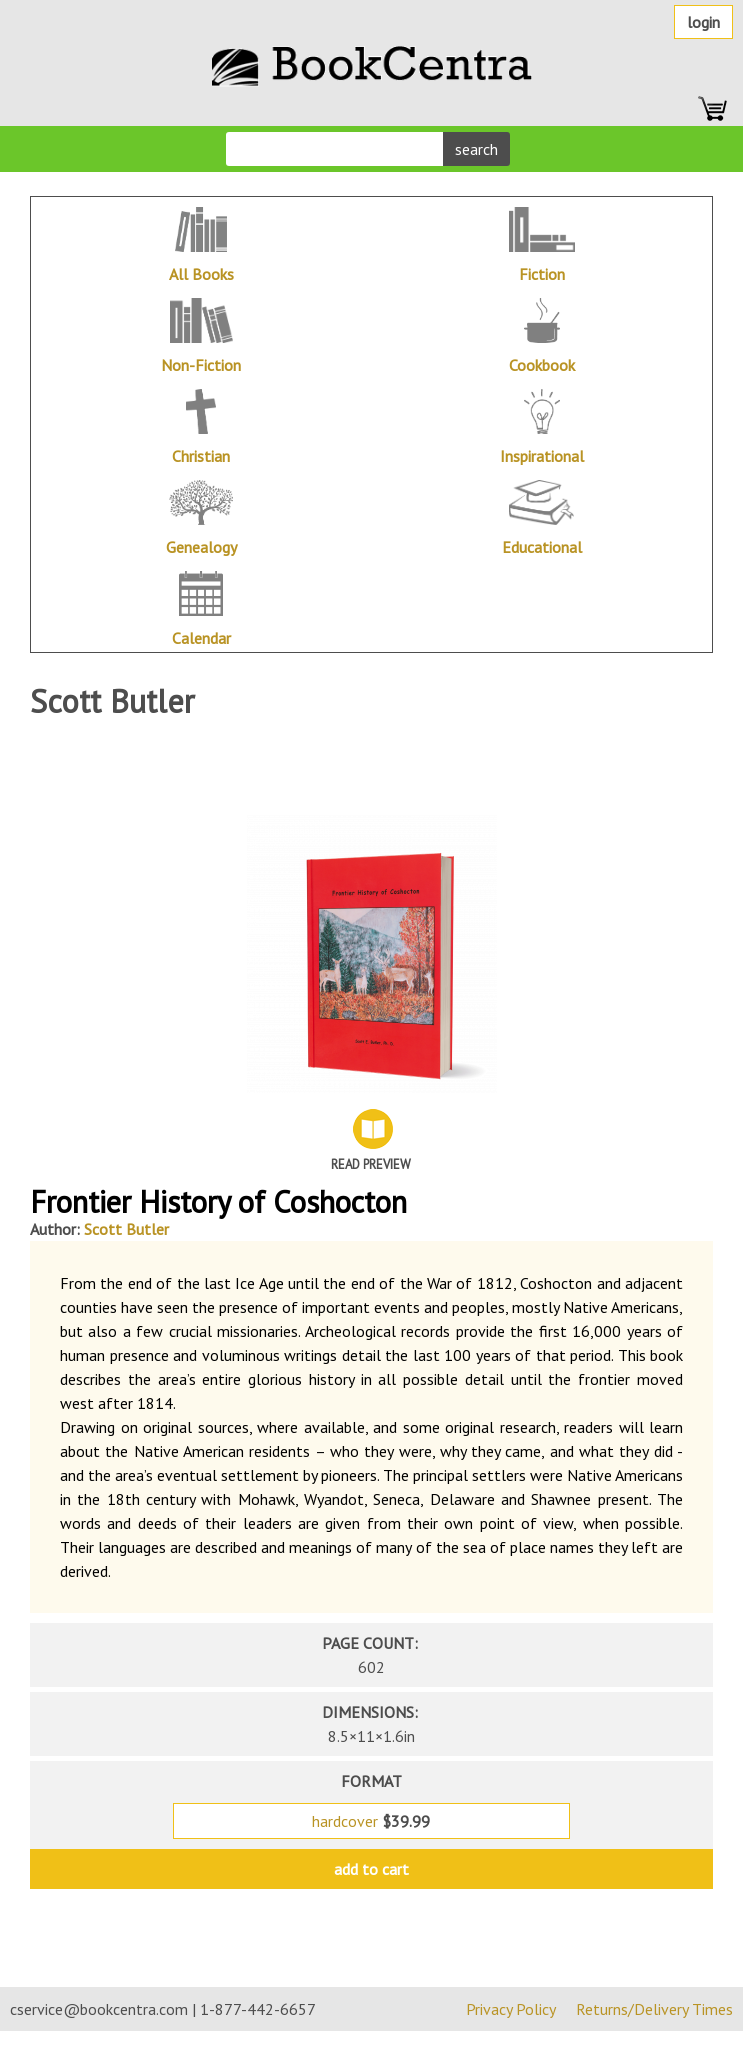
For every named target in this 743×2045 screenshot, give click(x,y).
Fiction (542, 274)
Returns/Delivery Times (654, 2009)
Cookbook (542, 365)
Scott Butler (126, 1229)
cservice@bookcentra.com (99, 2009)
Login (703, 22)
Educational (542, 547)
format (371, 1781)
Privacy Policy (511, 2009)
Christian (201, 456)
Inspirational (542, 456)
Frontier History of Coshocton (218, 1201)
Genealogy (201, 547)
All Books (201, 274)
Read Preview (371, 1164)
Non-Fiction (201, 365)
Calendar (201, 638)
